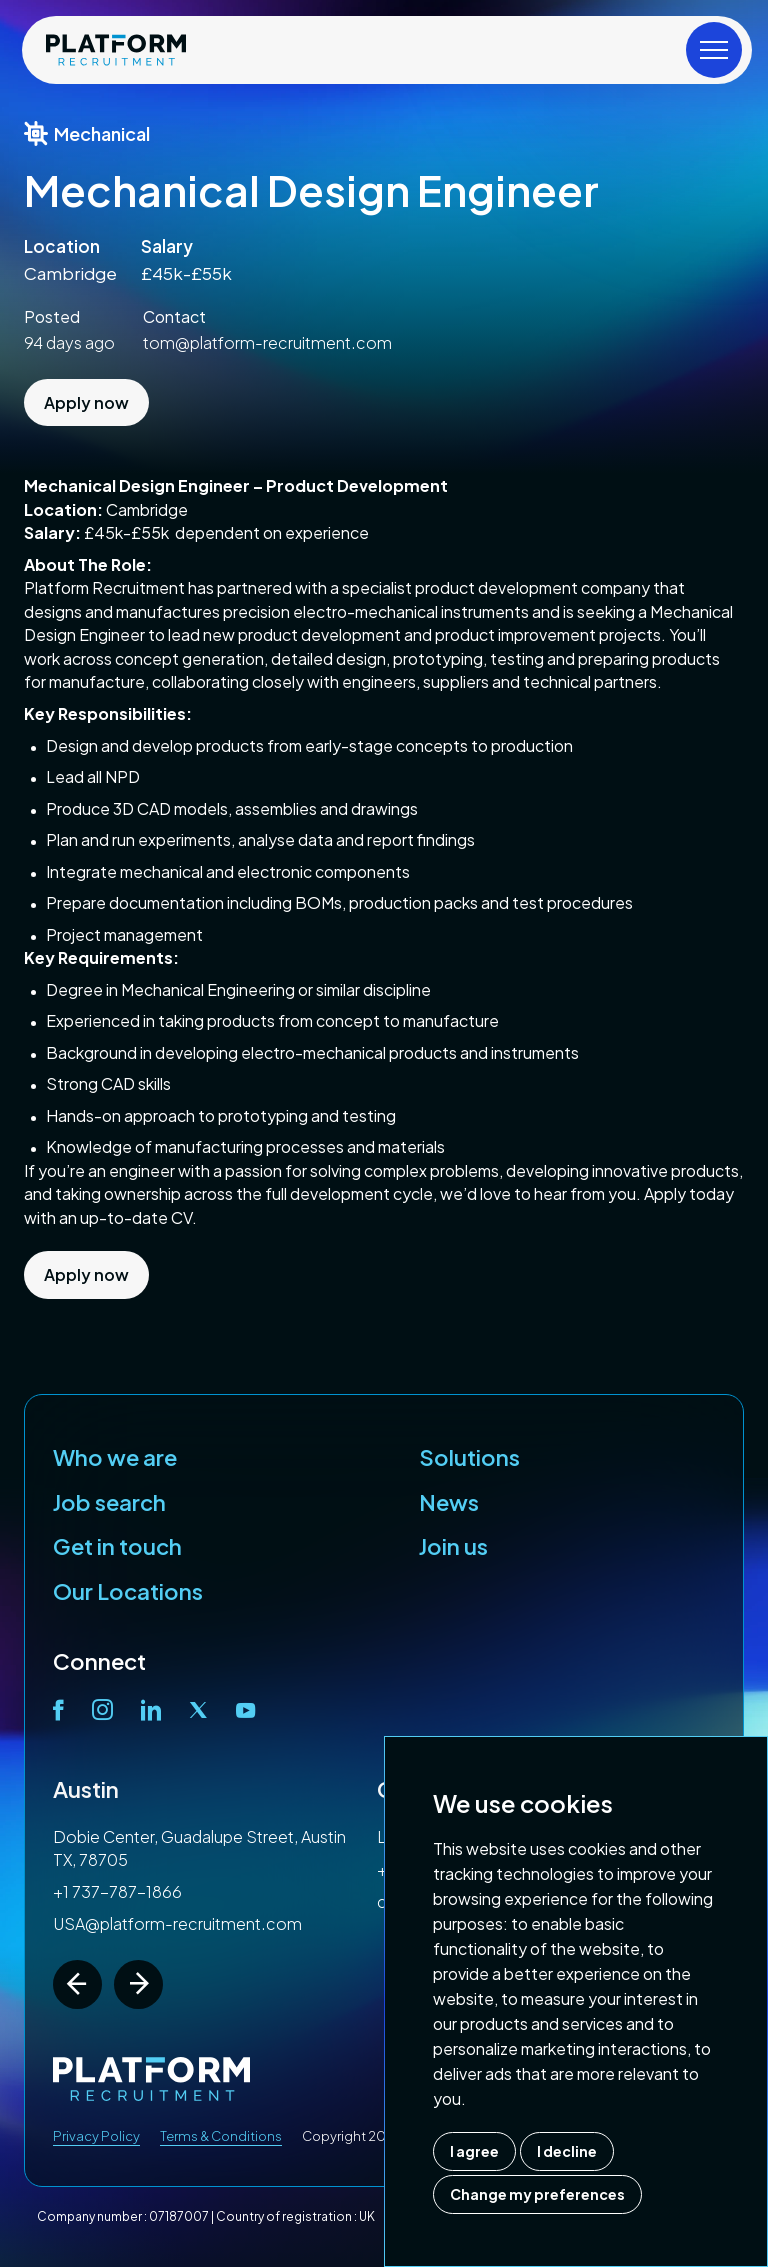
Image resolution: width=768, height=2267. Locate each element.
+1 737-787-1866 (117, 1891)
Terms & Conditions (221, 2136)
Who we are (115, 1457)
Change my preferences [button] (537, 2194)
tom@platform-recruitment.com (267, 342)
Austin (86, 1789)
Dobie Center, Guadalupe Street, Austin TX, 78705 (199, 1847)
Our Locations (128, 1591)
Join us (453, 1546)
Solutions (469, 1457)
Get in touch (117, 1546)
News (449, 1502)
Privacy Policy (96, 2136)
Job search (109, 1502)
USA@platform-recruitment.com (177, 1923)
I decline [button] (567, 2151)
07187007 (179, 2216)
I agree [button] (474, 2151)
